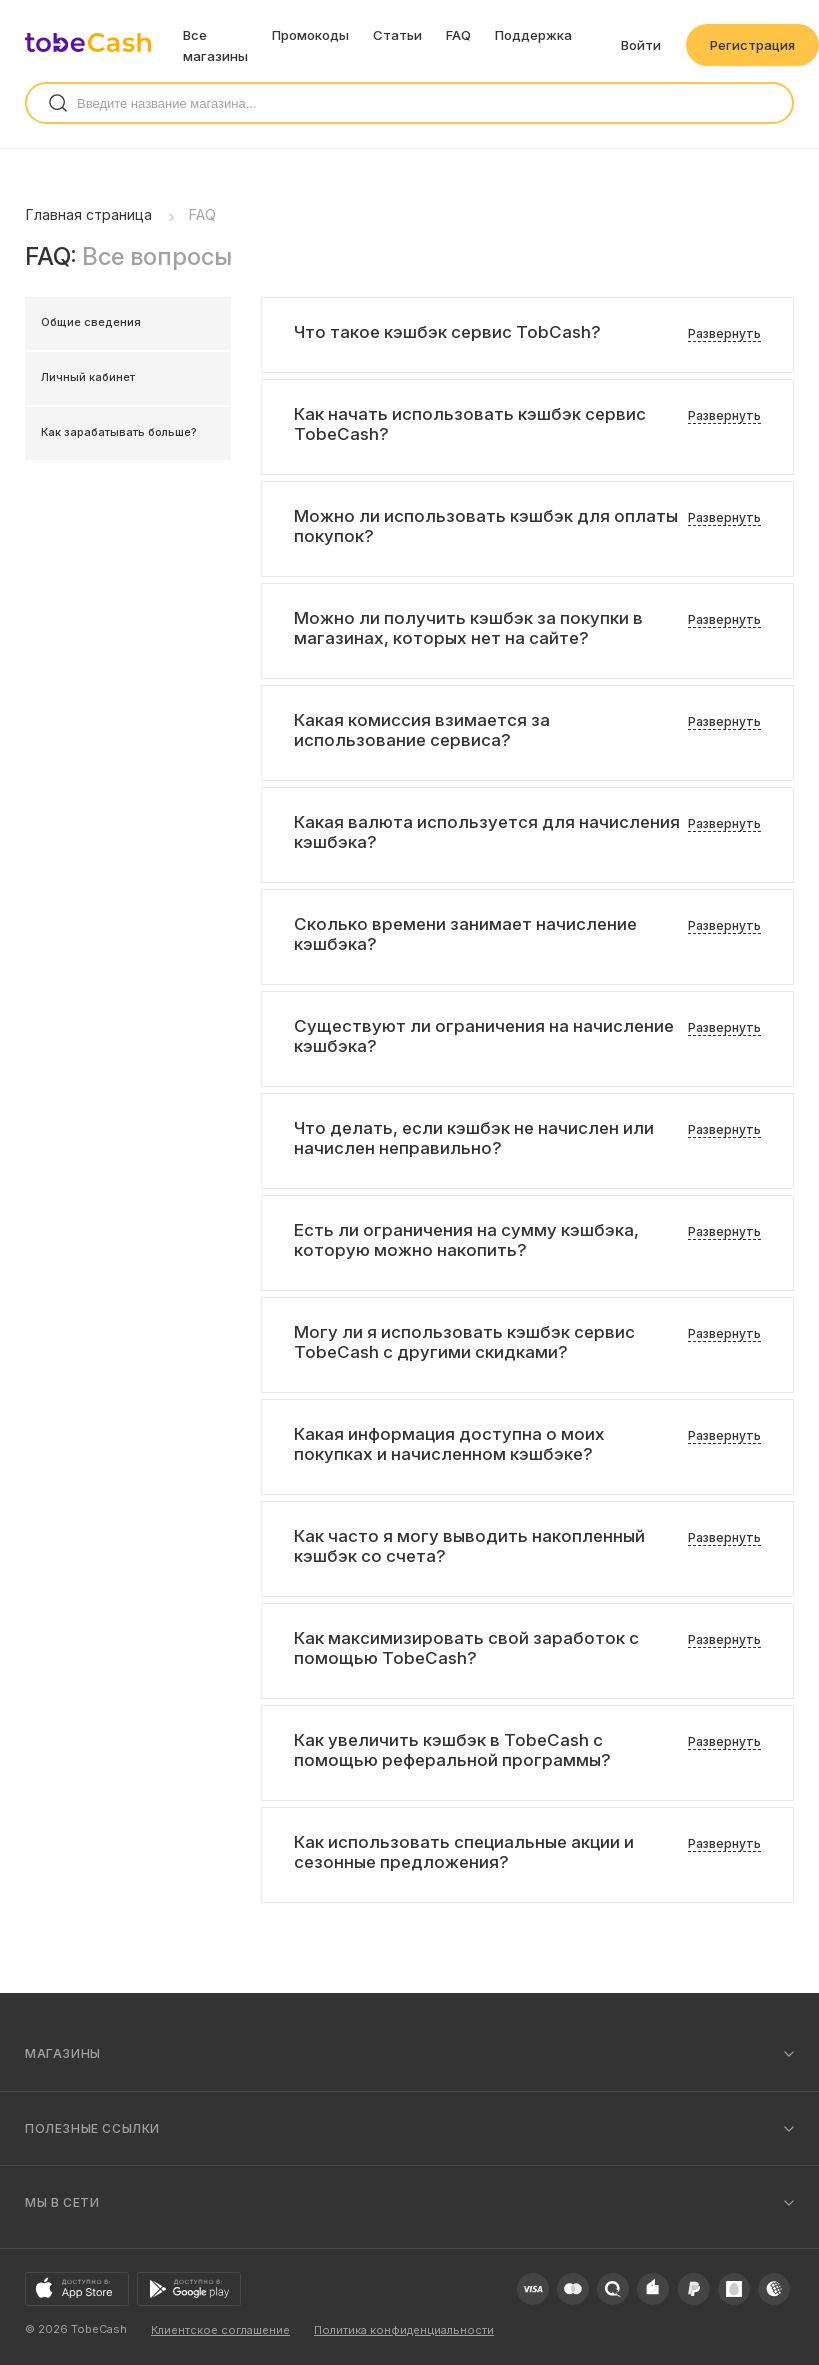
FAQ (458, 35)
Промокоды (310, 35)
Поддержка (533, 35)
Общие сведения (91, 322)
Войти (641, 45)
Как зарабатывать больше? (119, 432)
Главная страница (89, 214)
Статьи (397, 35)
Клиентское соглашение (220, 2330)
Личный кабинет (88, 377)
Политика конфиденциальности (404, 2330)
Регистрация (752, 45)
